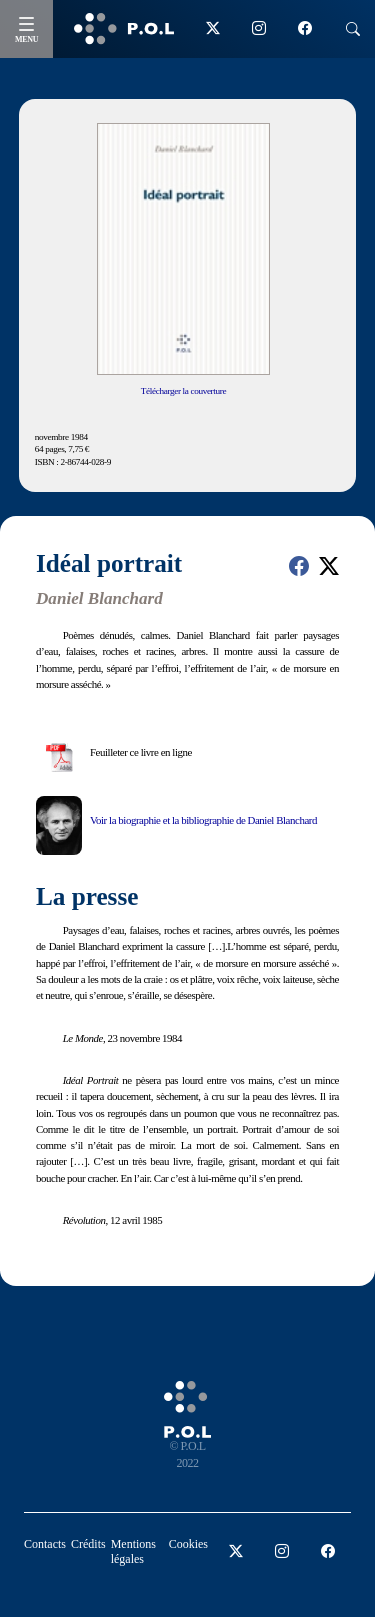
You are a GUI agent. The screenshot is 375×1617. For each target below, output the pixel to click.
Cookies (188, 1544)
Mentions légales (133, 1551)
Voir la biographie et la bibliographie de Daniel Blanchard (203, 820)
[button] (299, 566)
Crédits (88, 1544)
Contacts (45, 1544)
